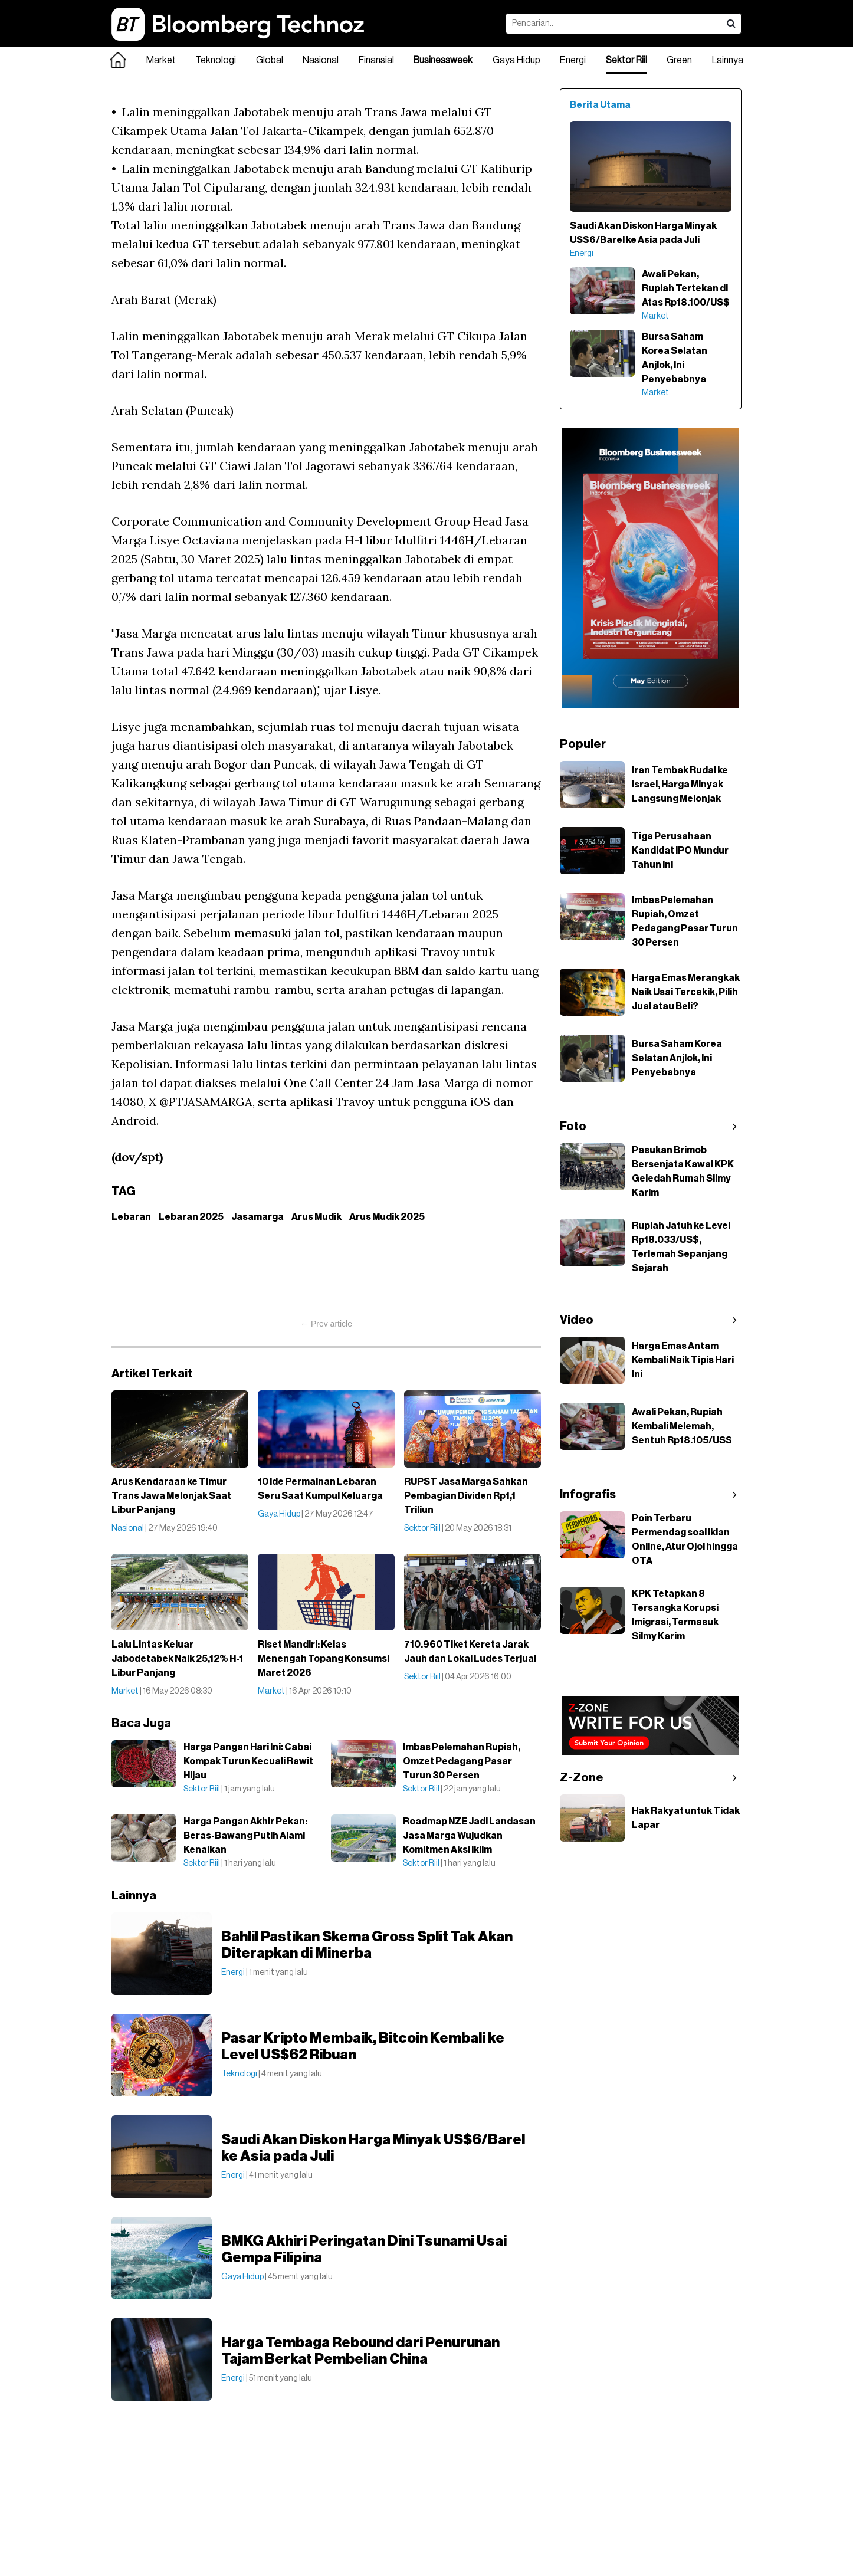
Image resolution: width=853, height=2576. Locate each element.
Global (269, 60)
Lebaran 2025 (191, 1217)
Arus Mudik (316, 1217)
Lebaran (131, 1217)
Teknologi (215, 60)
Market (161, 60)
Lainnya (727, 60)
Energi (573, 60)
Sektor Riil (626, 60)
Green (679, 60)
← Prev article (326, 1323)
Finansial (376, 60)
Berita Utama (600, 105)
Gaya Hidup (516, 60)
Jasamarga (257, 1217)
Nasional (321, 60)
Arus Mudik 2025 (387, 1217)
